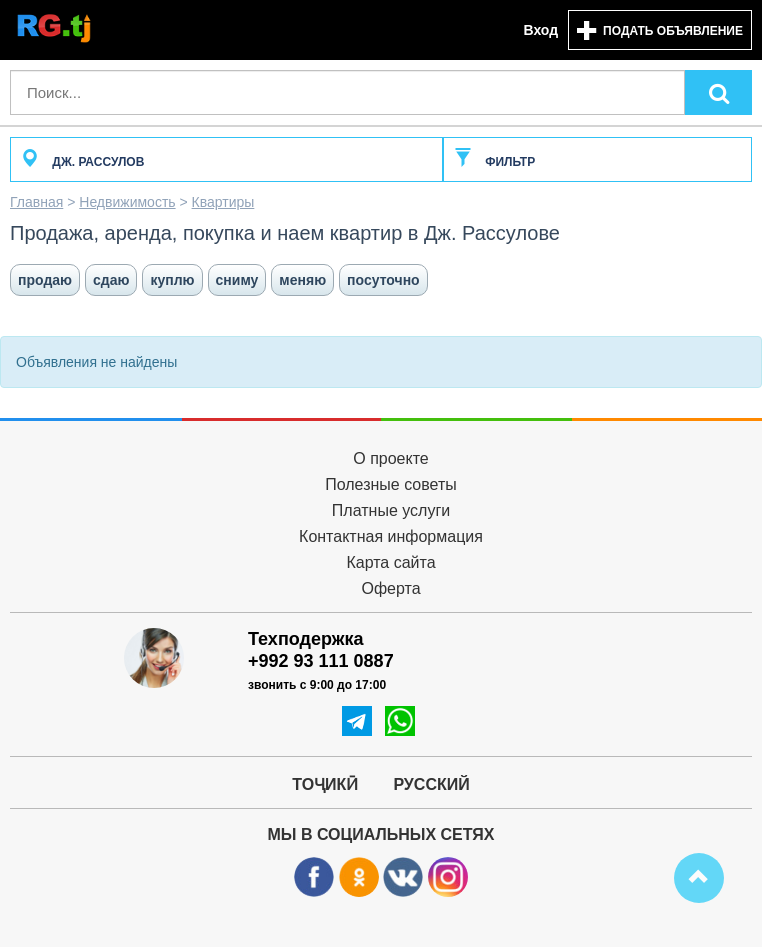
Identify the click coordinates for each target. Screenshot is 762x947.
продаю (45, 280)
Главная (36, 202)
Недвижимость (127, 202)
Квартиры (223, 202)
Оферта (390, 588)
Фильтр (494, 162)
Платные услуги (391, 510)
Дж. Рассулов (82, 162)
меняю (302, 280)
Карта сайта (390, 562)
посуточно (383, 280)
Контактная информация (391, 536)
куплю (172, 280)
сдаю (111, 280)
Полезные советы (391, 484)
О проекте (390, 458)
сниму (237, 280)
